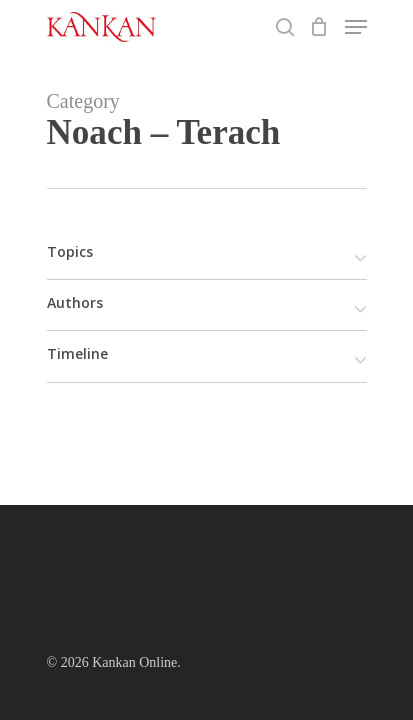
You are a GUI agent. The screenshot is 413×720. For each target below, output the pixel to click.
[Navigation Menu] (356, 27)
